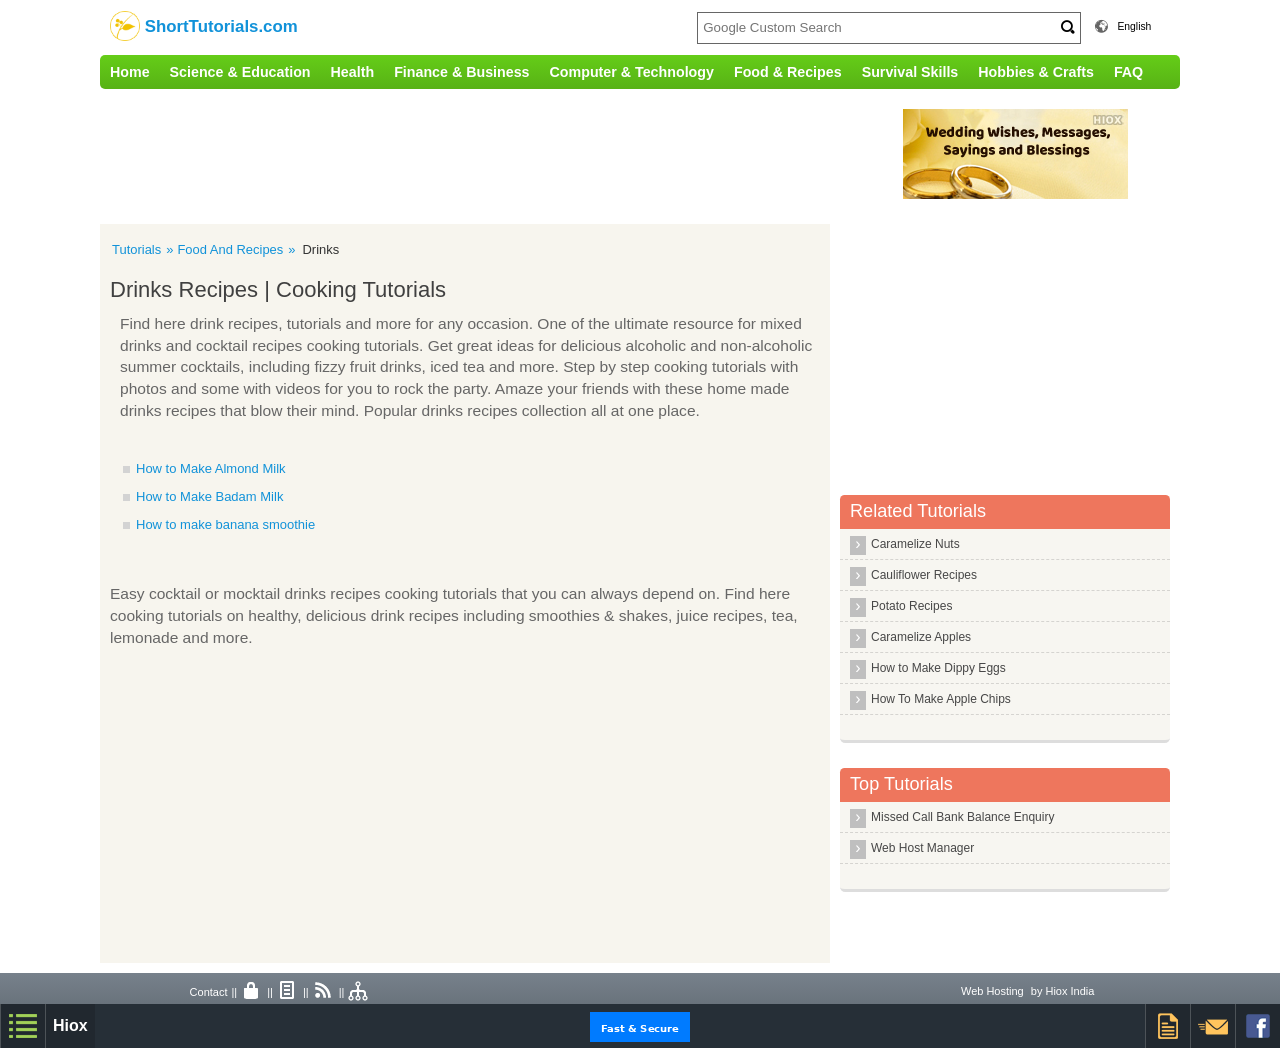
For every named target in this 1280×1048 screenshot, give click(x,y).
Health (353, 72)
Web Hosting (992, 991)
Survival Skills (910, 72)
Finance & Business (461, 72)
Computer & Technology (632, 72)
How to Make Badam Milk (209, 496)
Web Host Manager (922, 848)
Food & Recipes (788, 72)
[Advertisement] (515, 154)
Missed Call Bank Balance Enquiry (962, 817)
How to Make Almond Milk (211, 468)
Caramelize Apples (921, 637)
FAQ (1128, 72)
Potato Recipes (911, 606)
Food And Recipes (230, 249)
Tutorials (136, 249)
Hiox (70, 1025)
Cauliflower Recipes (924, 575)
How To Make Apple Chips (941, 699)
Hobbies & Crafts (1036, 72)
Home (130, 72)
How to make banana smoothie (225, 524)
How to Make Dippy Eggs (938, 668)
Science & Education (240, 72)
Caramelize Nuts (915, 544)
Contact (209, 992)
